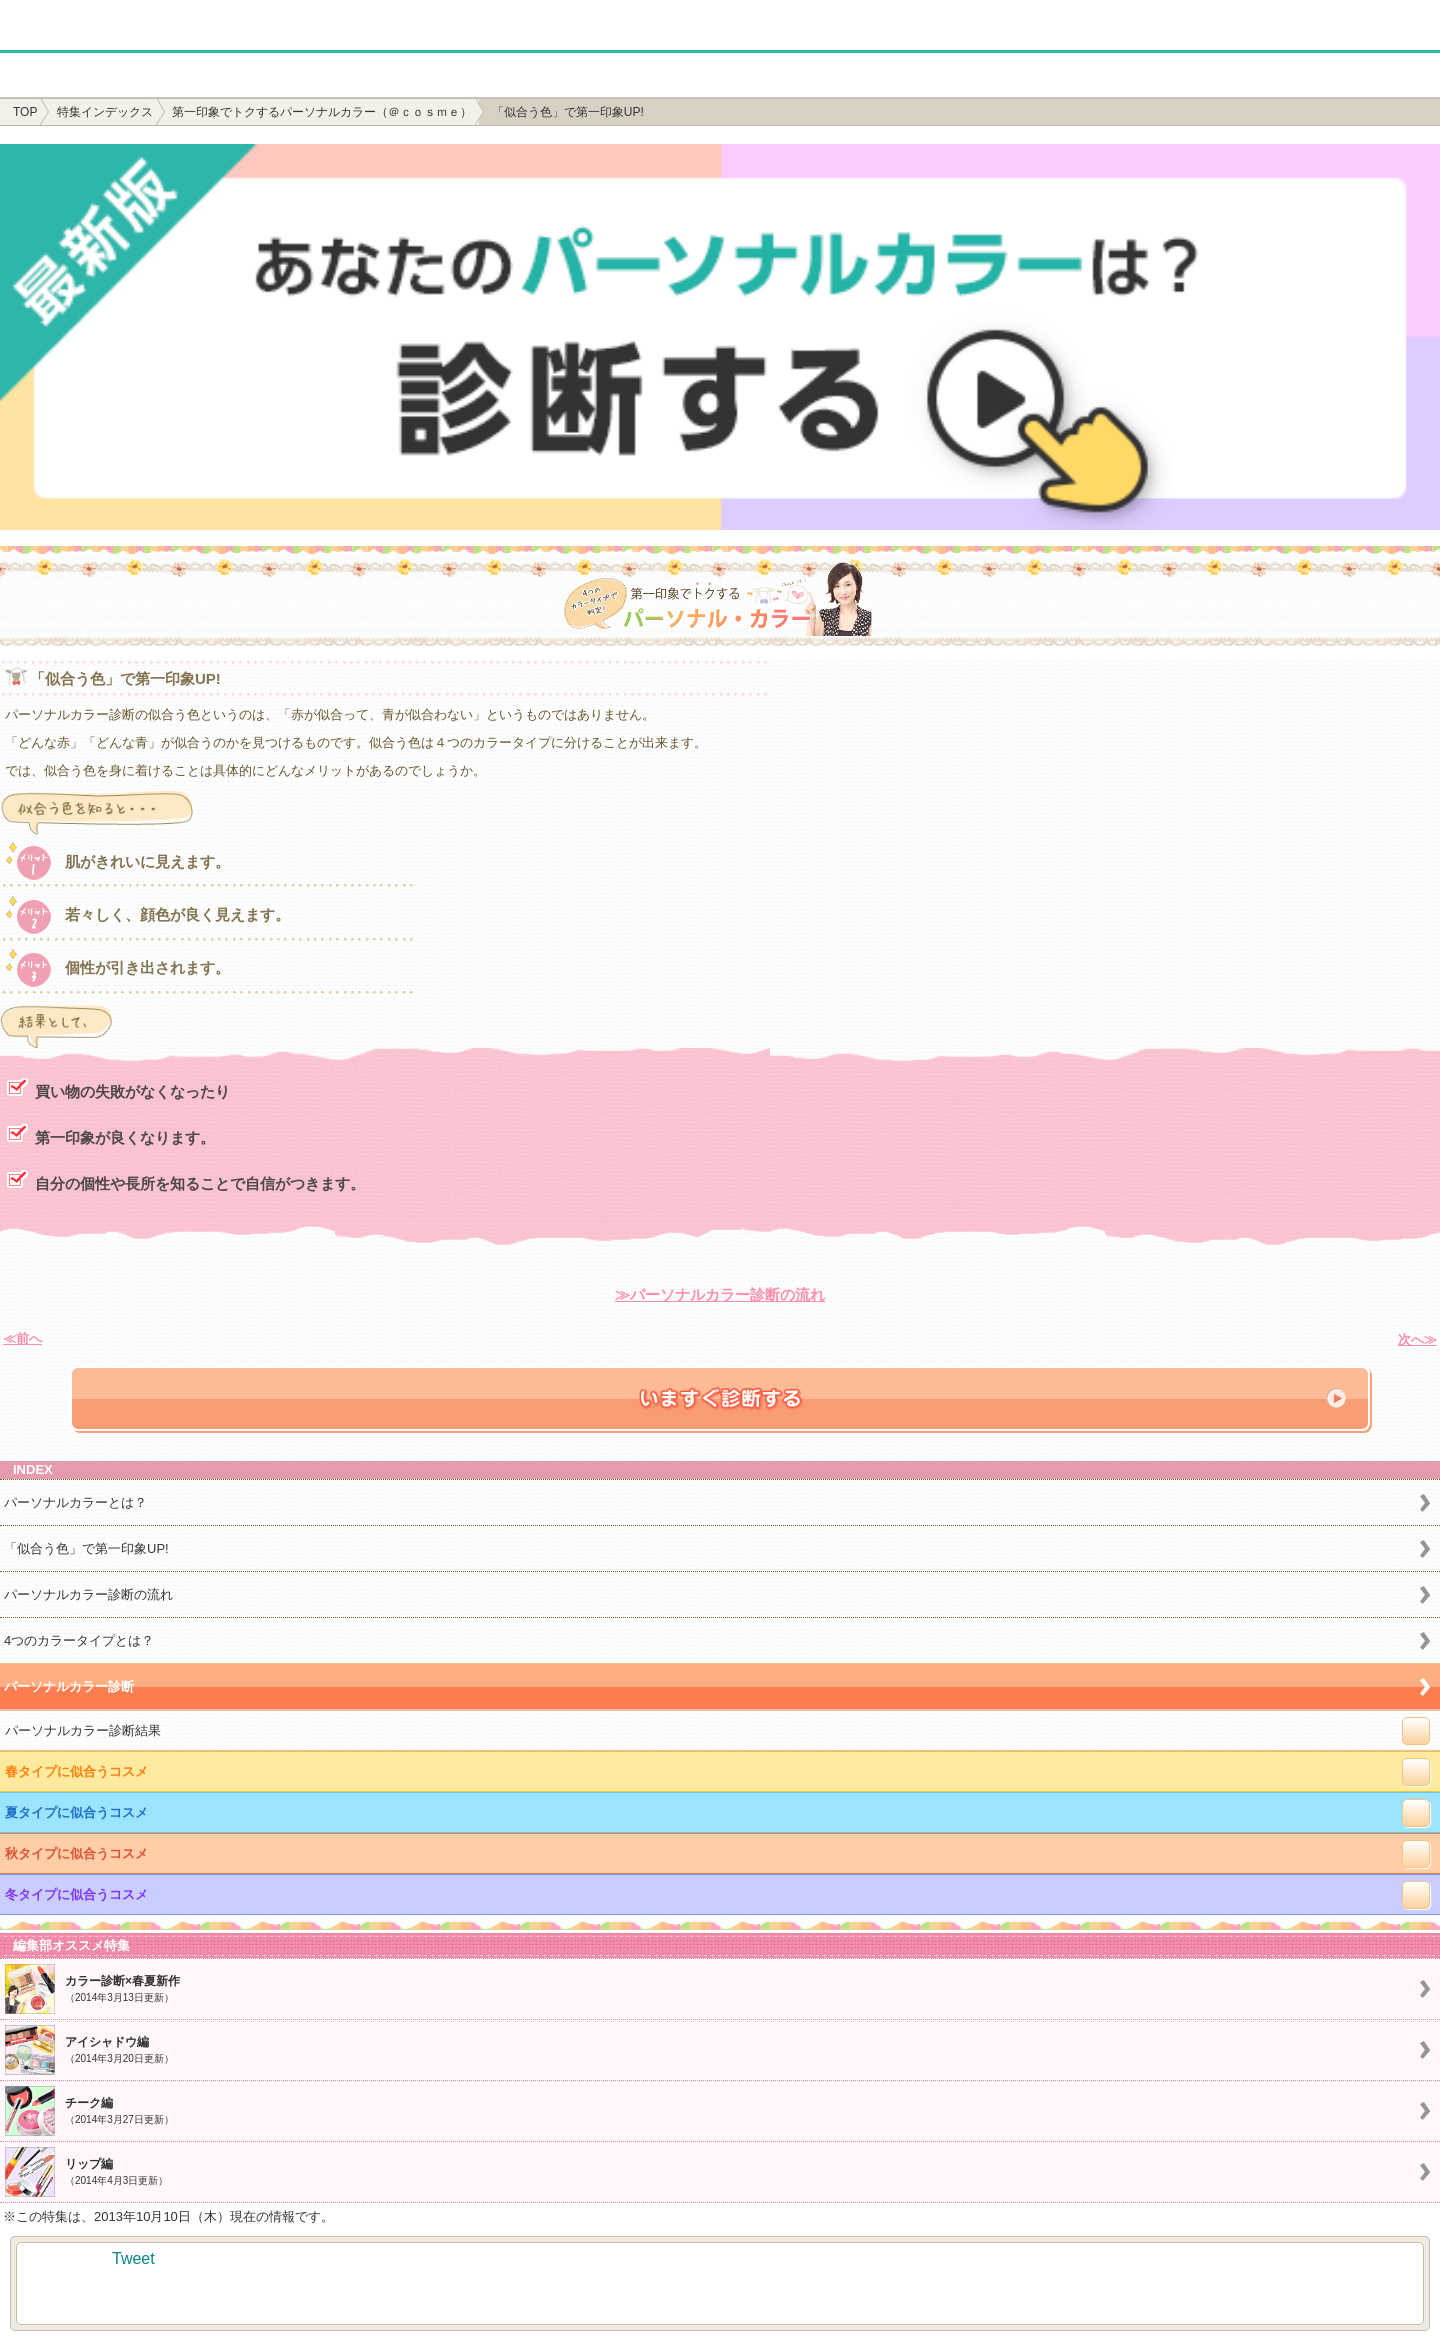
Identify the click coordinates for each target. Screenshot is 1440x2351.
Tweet (133, 2259)
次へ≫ (1417, 1339)
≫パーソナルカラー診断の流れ (720, 1294)
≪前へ (22, 1338)
